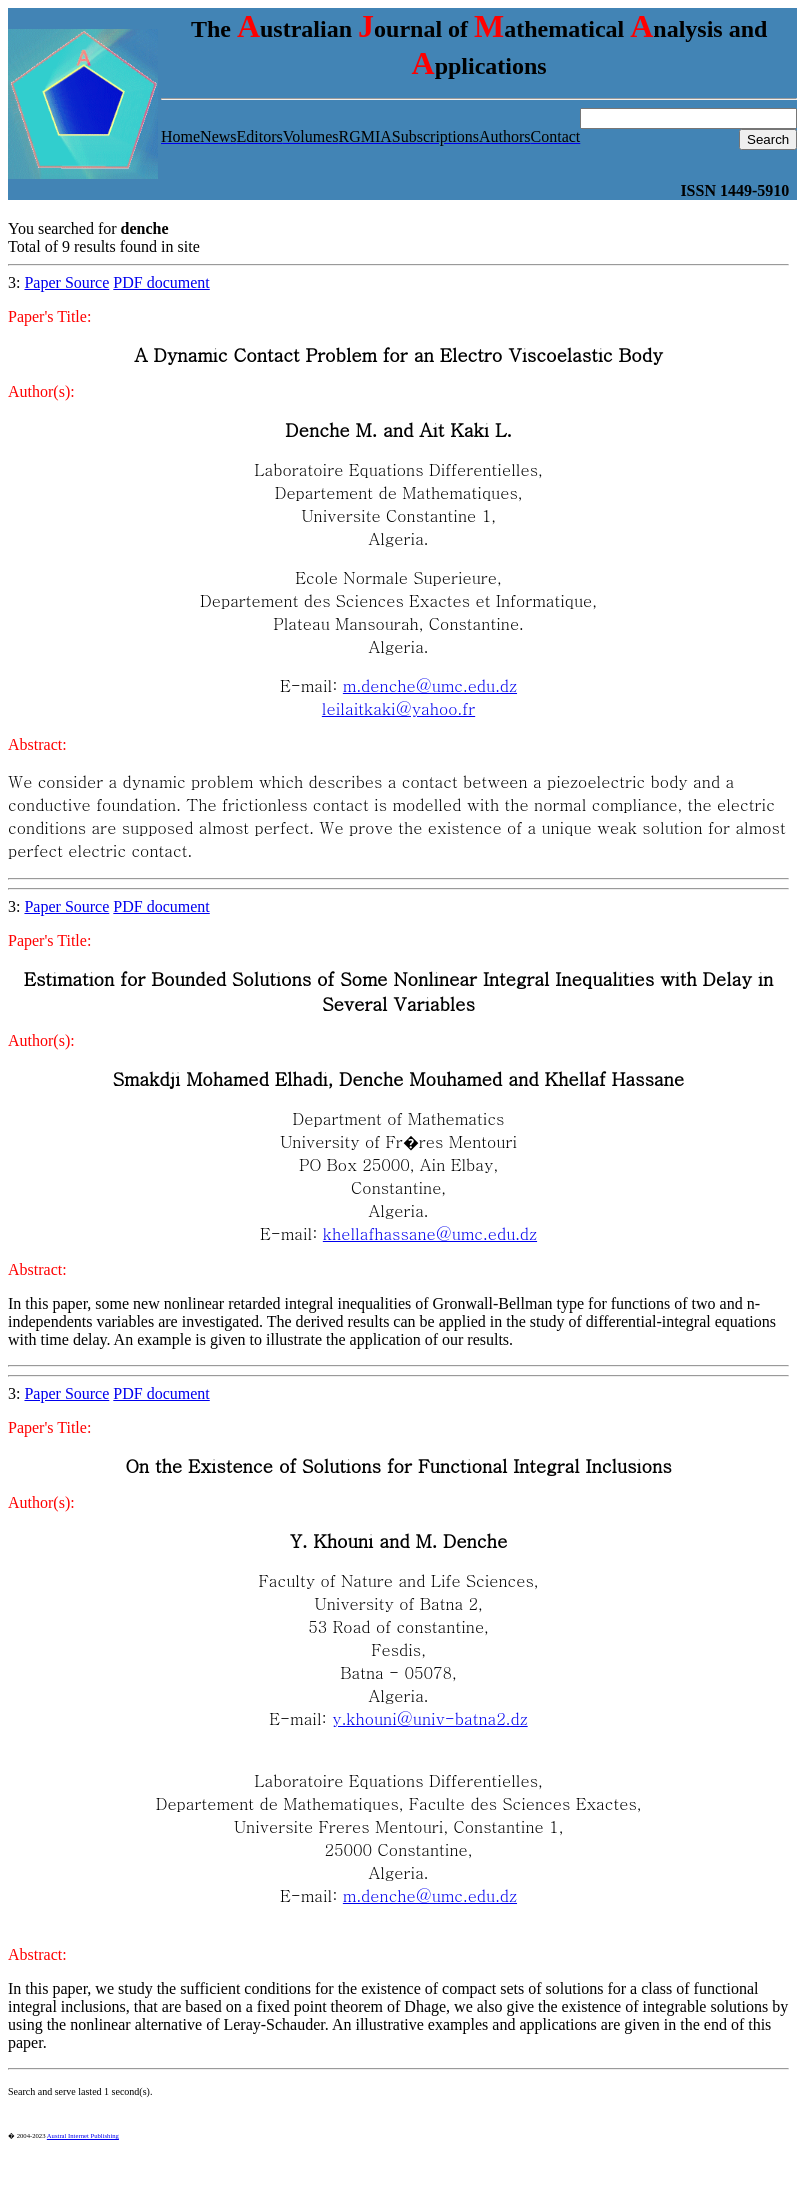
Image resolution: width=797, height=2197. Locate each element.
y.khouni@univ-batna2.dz (429, 1718)
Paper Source (66, 282)
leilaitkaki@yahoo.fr (398, 708)
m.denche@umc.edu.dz (430, 685)
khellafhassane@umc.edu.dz (430, 1233)
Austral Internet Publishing (83, 2135)
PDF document (161, 282)
